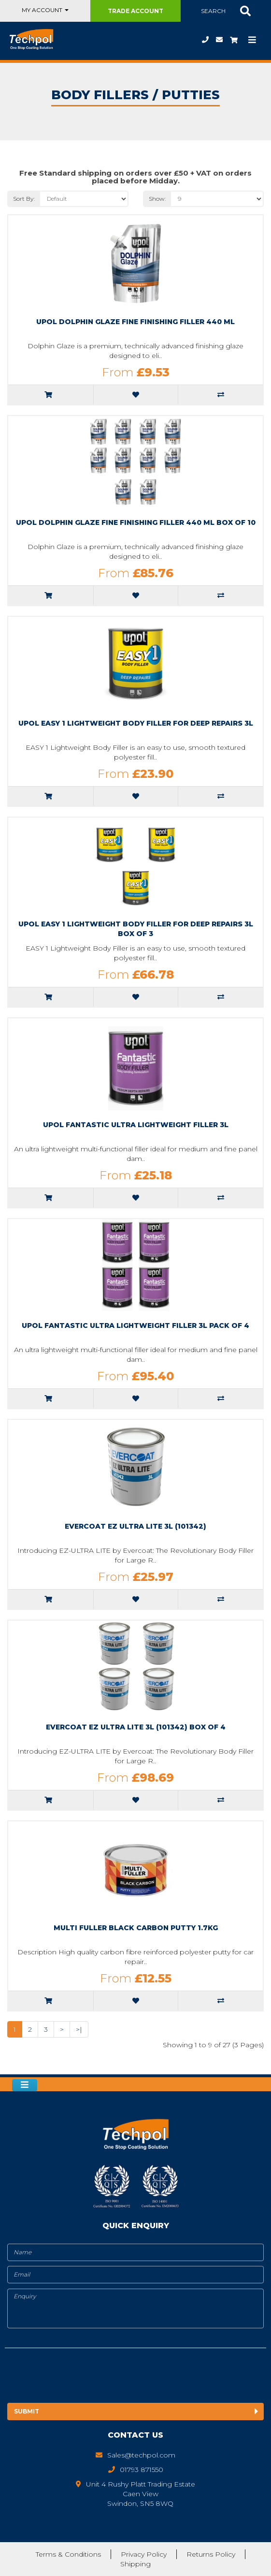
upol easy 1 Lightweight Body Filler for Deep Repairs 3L (135, 723)
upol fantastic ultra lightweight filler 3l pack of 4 (135, 1325)
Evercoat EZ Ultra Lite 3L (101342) (135, 1526)
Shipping (135, 2564)
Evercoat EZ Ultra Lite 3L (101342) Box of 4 (136, 1727)
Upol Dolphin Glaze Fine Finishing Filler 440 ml (135, 321)
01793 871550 (205, 39)
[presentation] (85, 2377)
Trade (135, 11)
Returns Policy (210, 2554)
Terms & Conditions (68, 2554)
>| (79, 2029)
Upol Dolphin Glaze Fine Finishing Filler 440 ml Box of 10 (136, 522)
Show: (157, 198)
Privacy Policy (144, 2554)
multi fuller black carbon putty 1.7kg (136, 1927)
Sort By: (24, 198)
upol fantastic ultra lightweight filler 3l (135, 1124)
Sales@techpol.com (219, 39)
